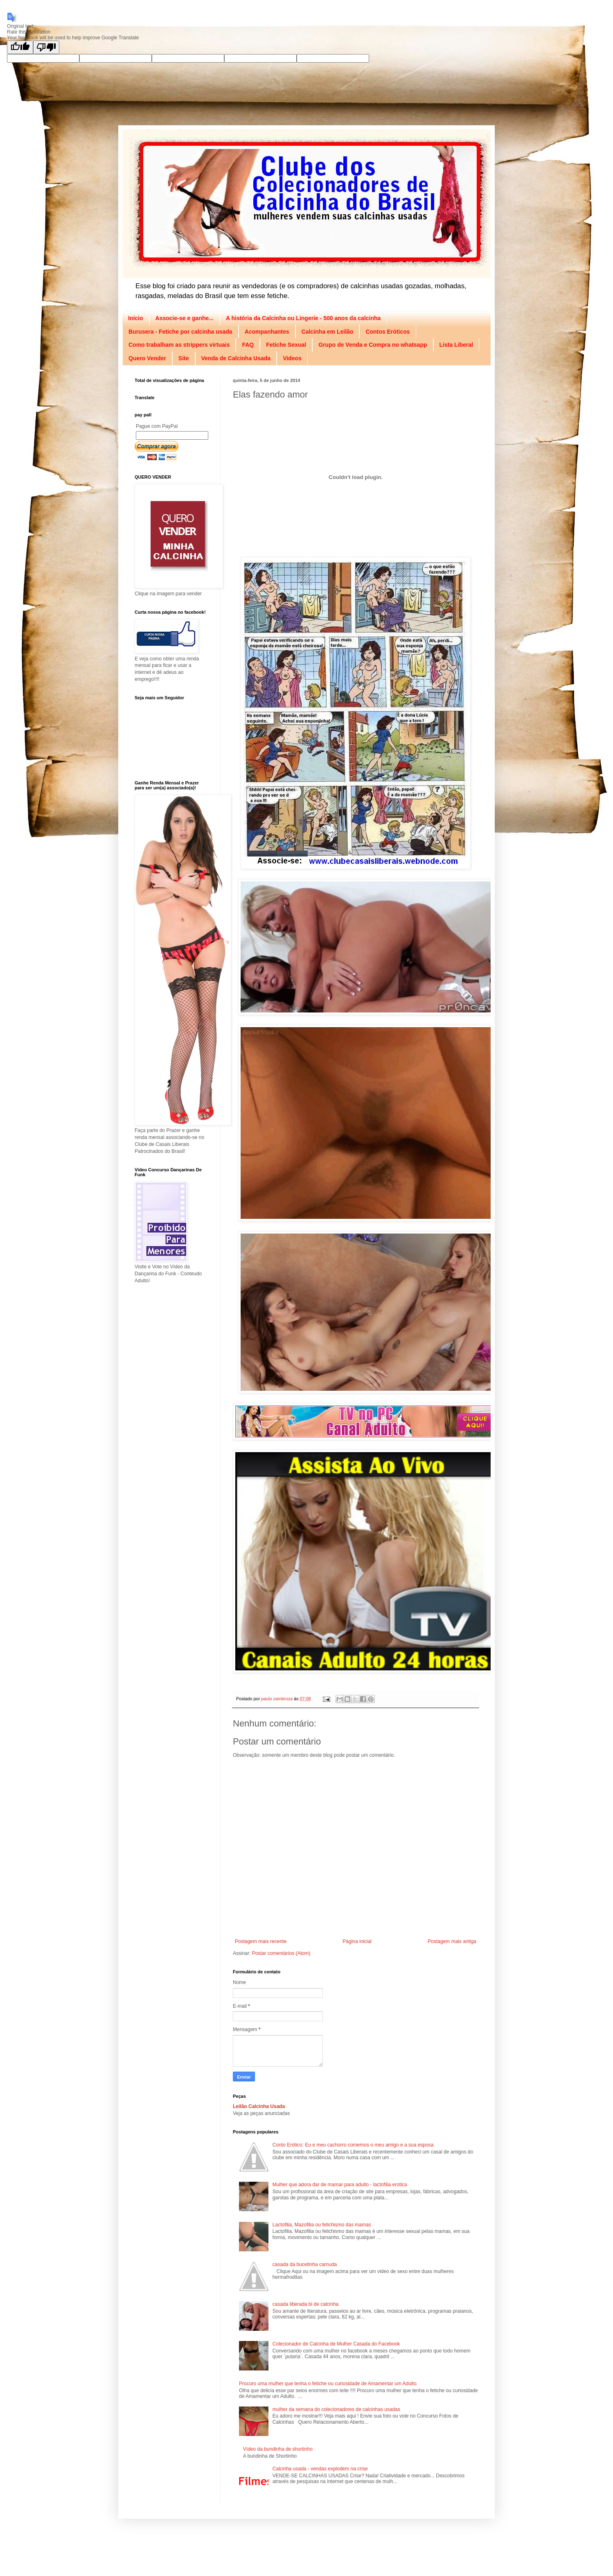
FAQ (248, 344)
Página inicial (357, 1941)
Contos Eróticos (387, 331)
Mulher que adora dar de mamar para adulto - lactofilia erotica (340, 2184)
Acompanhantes (267, 331)
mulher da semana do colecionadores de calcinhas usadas (336, 2409)
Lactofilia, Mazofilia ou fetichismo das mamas (322, 2225)
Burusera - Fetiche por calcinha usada (180, 331)
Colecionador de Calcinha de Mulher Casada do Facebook (336, 2344)
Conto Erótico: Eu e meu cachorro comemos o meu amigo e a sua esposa (353, 2145)
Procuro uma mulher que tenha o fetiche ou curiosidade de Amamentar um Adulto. (328, 2383)
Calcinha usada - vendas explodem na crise (320, 2469)
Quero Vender (147, 358)
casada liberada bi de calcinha (305, 2304)
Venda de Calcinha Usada (236, 358)
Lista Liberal (456, 344)
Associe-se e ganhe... (185, 318)
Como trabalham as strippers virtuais (179, 344)
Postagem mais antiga (452, 1941)
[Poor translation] (46, 47)
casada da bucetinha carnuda (305, 2264)
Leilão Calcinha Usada (259, 2106)
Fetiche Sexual (286, 344)
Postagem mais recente (260, 1941)
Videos (292, 358)
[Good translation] (20, 47)
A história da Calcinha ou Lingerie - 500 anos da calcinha (303, 318)
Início (135, 318)
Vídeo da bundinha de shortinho (278, 2449)
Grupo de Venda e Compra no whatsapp (372, 344)
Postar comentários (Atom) (281, 1953)
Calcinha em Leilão (328, 331)
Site (183, 358)
